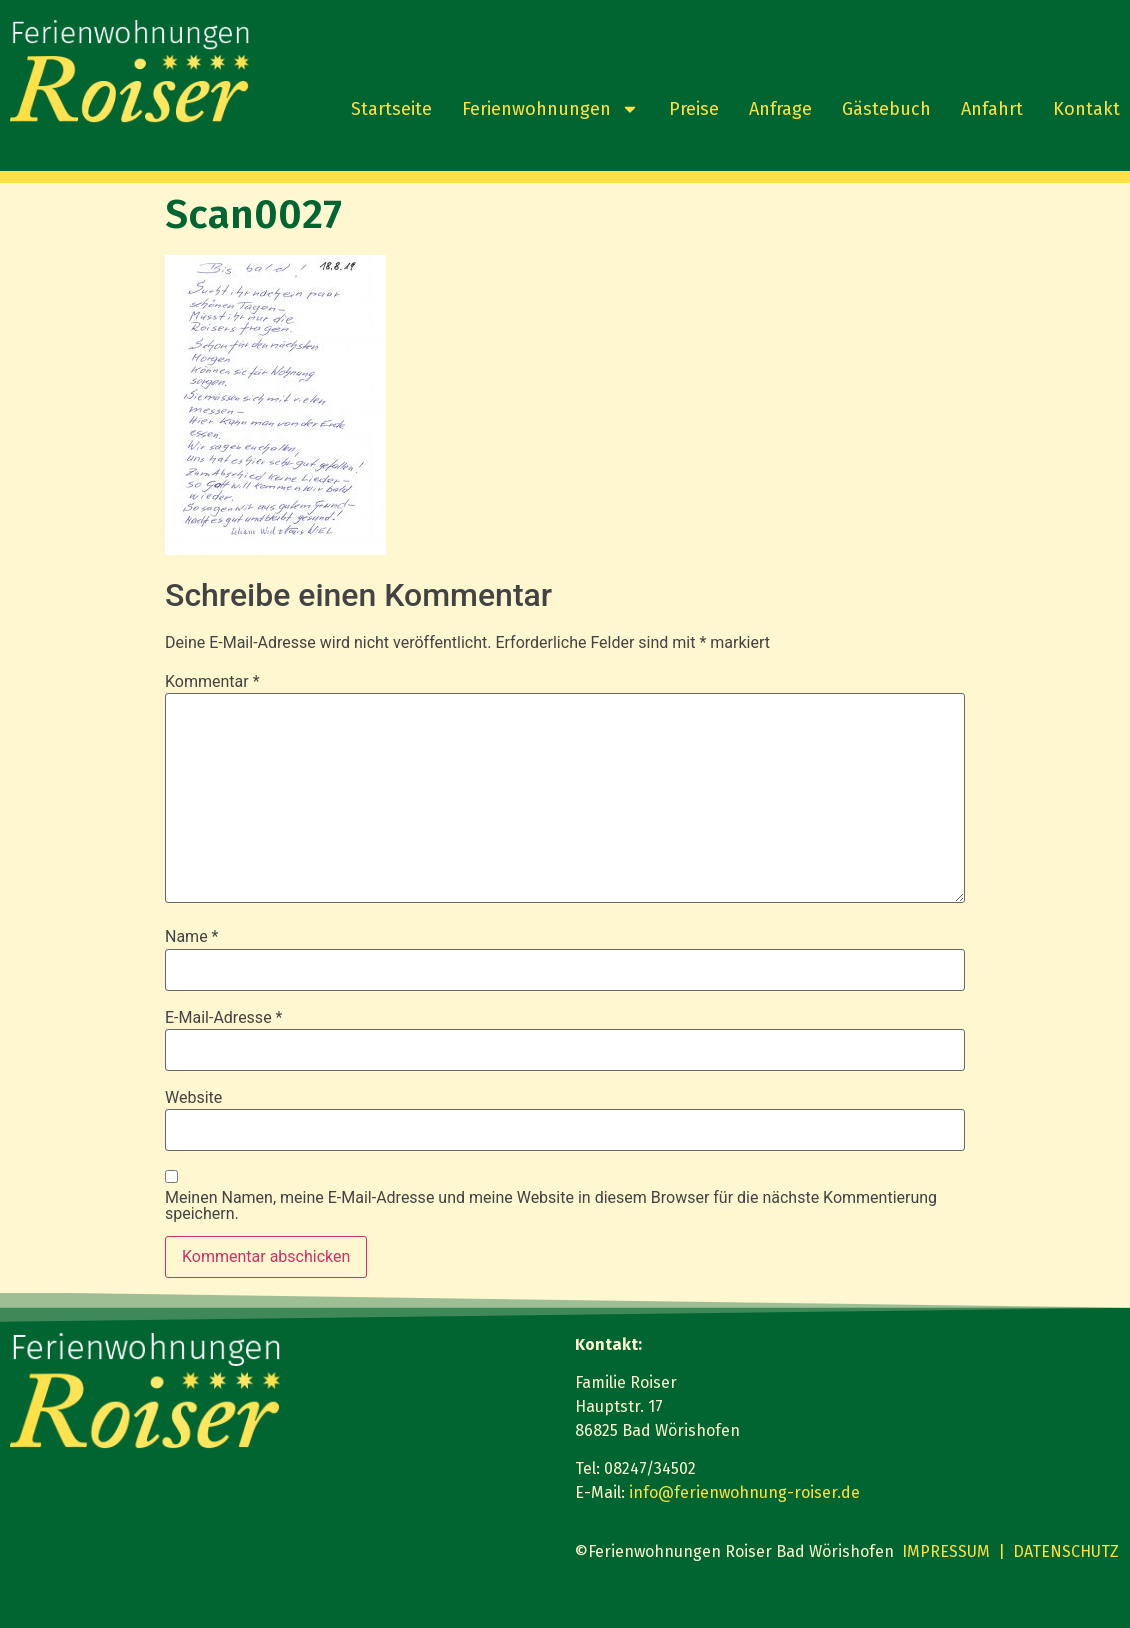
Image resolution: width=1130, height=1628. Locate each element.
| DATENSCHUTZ (1058, 1551)
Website (193, 1098)
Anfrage (780, 109)
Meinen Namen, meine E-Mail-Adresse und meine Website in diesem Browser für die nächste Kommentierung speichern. (551, 1206)
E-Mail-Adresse (223, 1018)
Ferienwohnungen (550, 109)
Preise (694, 109)
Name (192, 937)
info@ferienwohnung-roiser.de (744, 1492)
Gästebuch (886, 109)
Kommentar (212, 682)
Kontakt (1086, 109)
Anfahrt (992, 109)
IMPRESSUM (946, 1551)
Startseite (391, 109)
